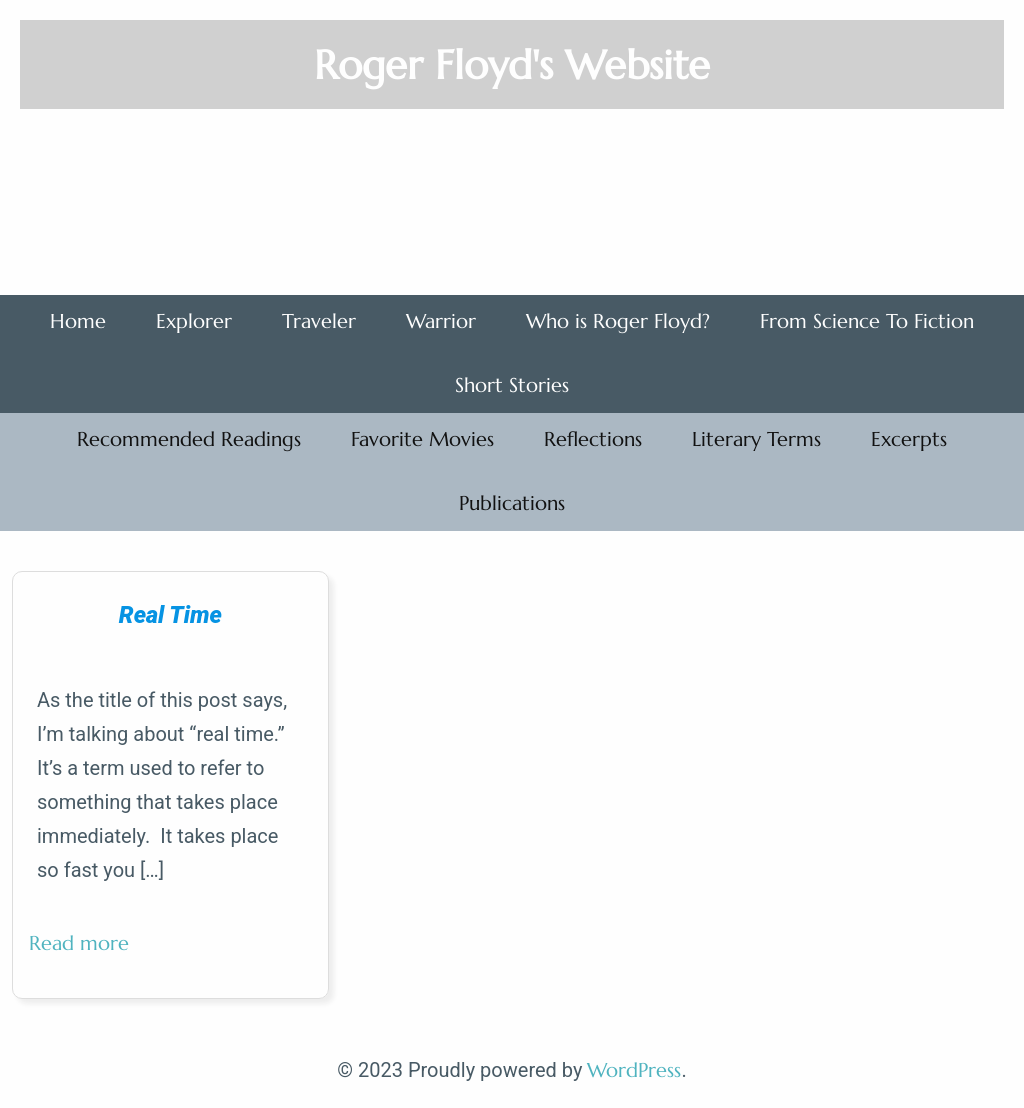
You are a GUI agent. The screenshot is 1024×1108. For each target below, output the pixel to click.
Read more (87, 951)
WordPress (634, 1070)
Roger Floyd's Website (512, 65)
